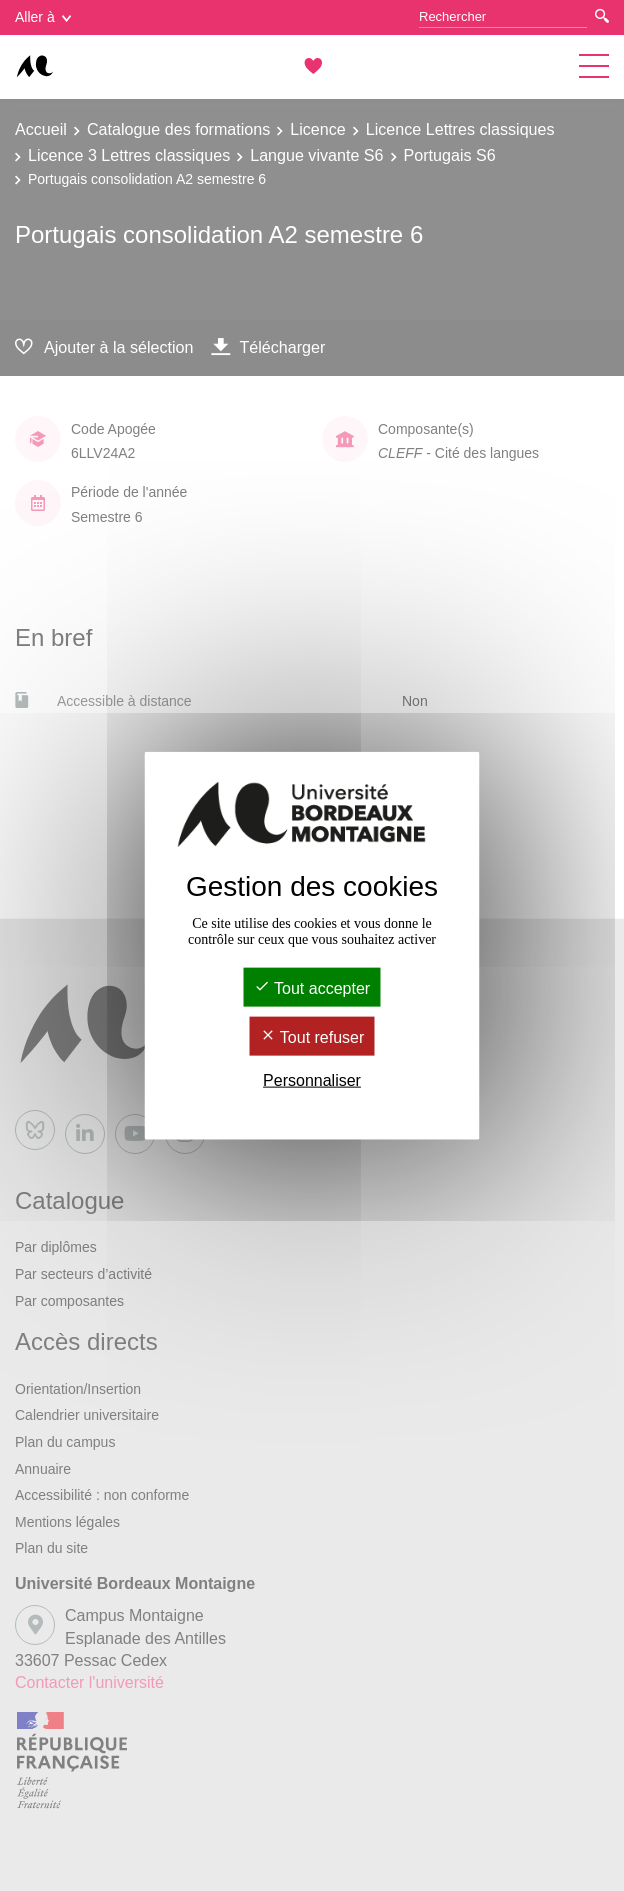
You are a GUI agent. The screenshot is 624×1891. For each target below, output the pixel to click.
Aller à (43, 17)
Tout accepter (312, 987)
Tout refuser (312, 1037)
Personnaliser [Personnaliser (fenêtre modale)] (312, 1080)
